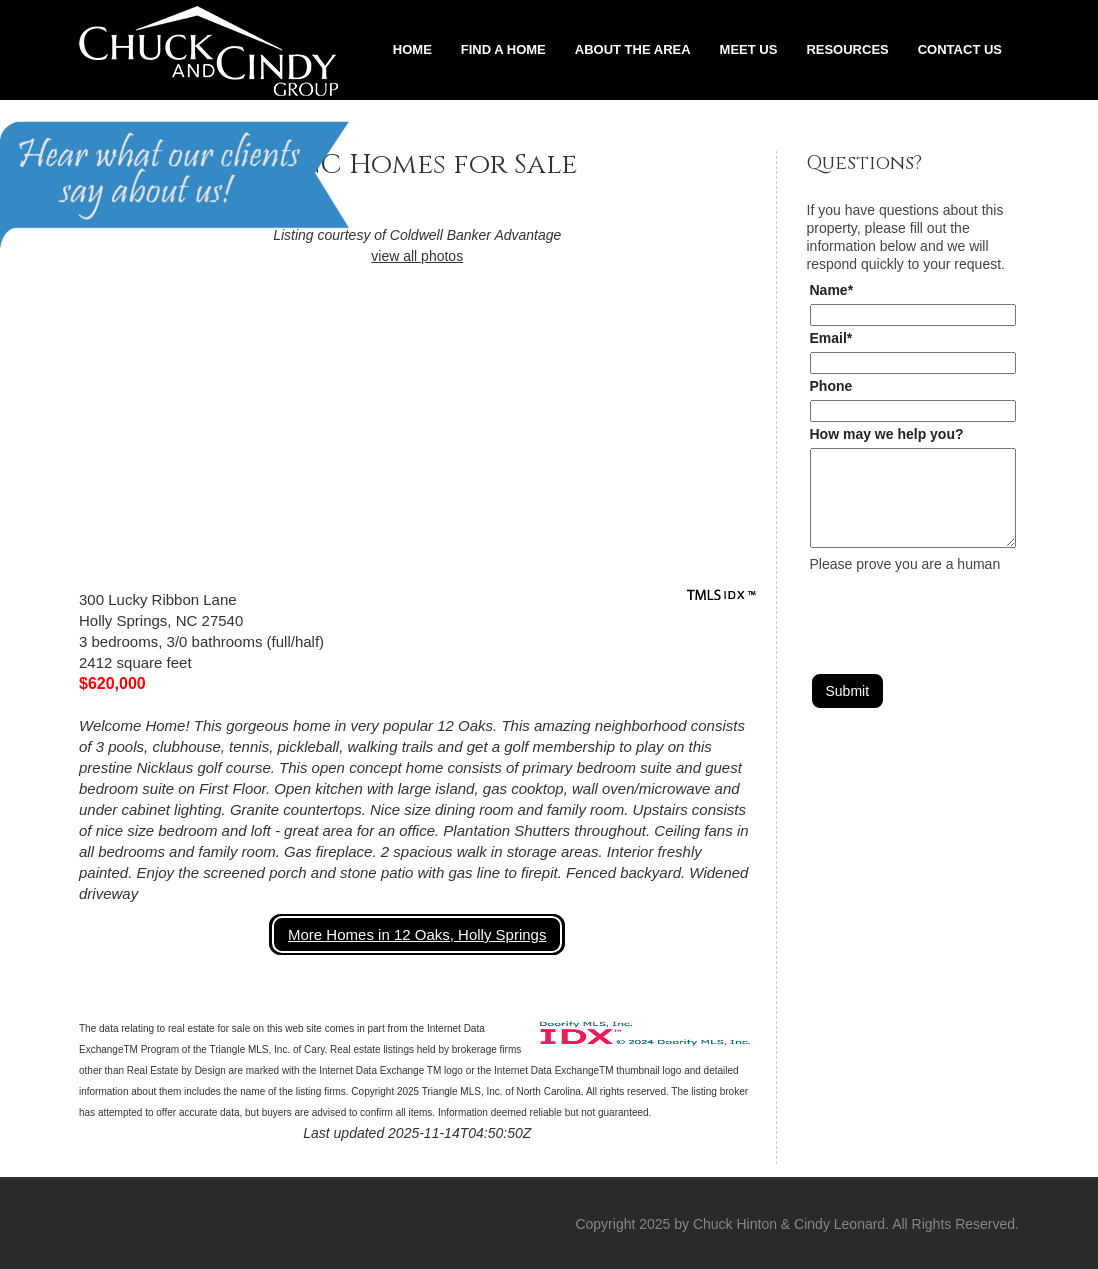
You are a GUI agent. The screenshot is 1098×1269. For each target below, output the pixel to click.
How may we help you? (887, 434)
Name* (832, 290)
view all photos (417, 256)
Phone (831, 386)
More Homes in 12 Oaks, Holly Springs (417, 934)
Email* (831, 338)
